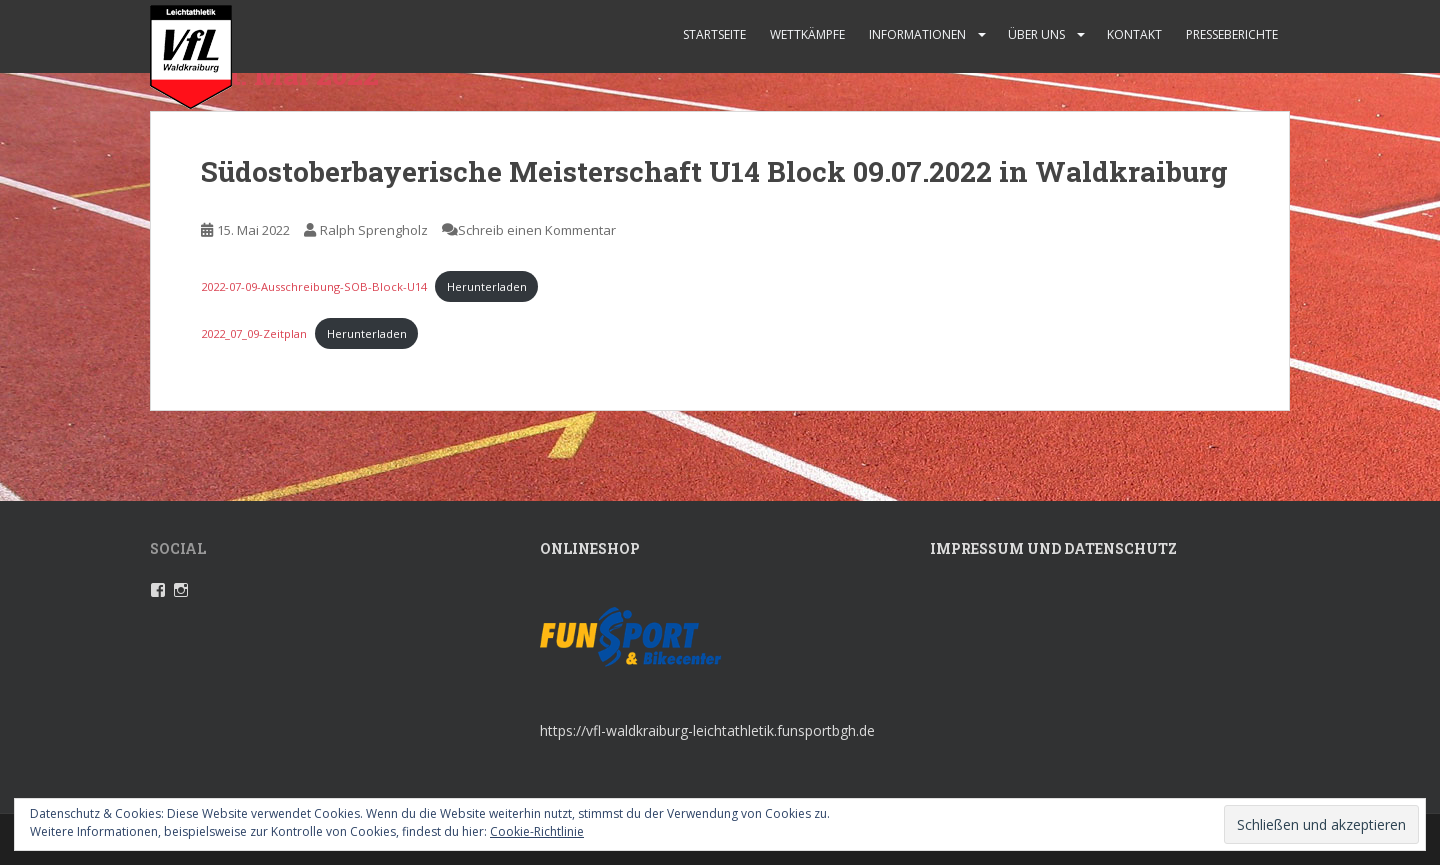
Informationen (917, 34)
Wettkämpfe (807, 34)
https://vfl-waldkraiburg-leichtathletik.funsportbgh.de (707, 730)
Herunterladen (487, 286)
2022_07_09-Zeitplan (254, 333)
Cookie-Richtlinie (537, 831)
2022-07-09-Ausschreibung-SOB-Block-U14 (314, 286)
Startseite (714, 34)
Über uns (1036, 34)
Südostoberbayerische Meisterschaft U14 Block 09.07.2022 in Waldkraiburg (714, 171)
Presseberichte (1232, 34)
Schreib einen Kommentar (537, 230)
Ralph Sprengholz (374, 230)
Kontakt (1134, 34)
